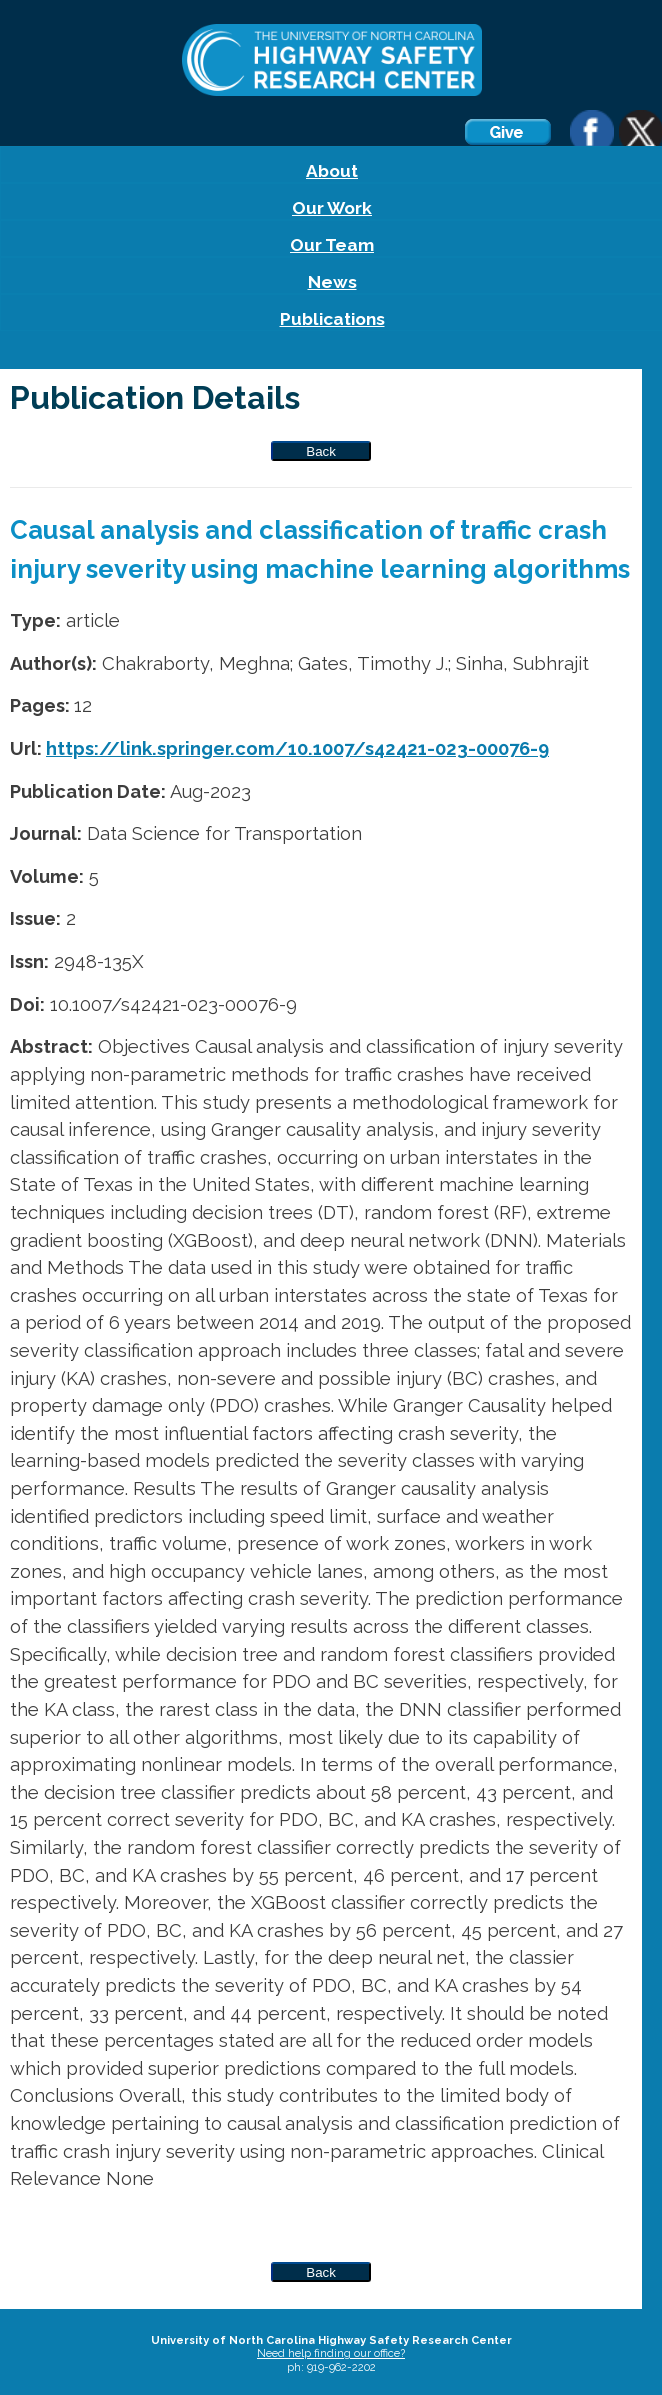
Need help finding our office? (331, 2353)
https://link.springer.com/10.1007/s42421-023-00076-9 (297, 748)
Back (321, 451)
